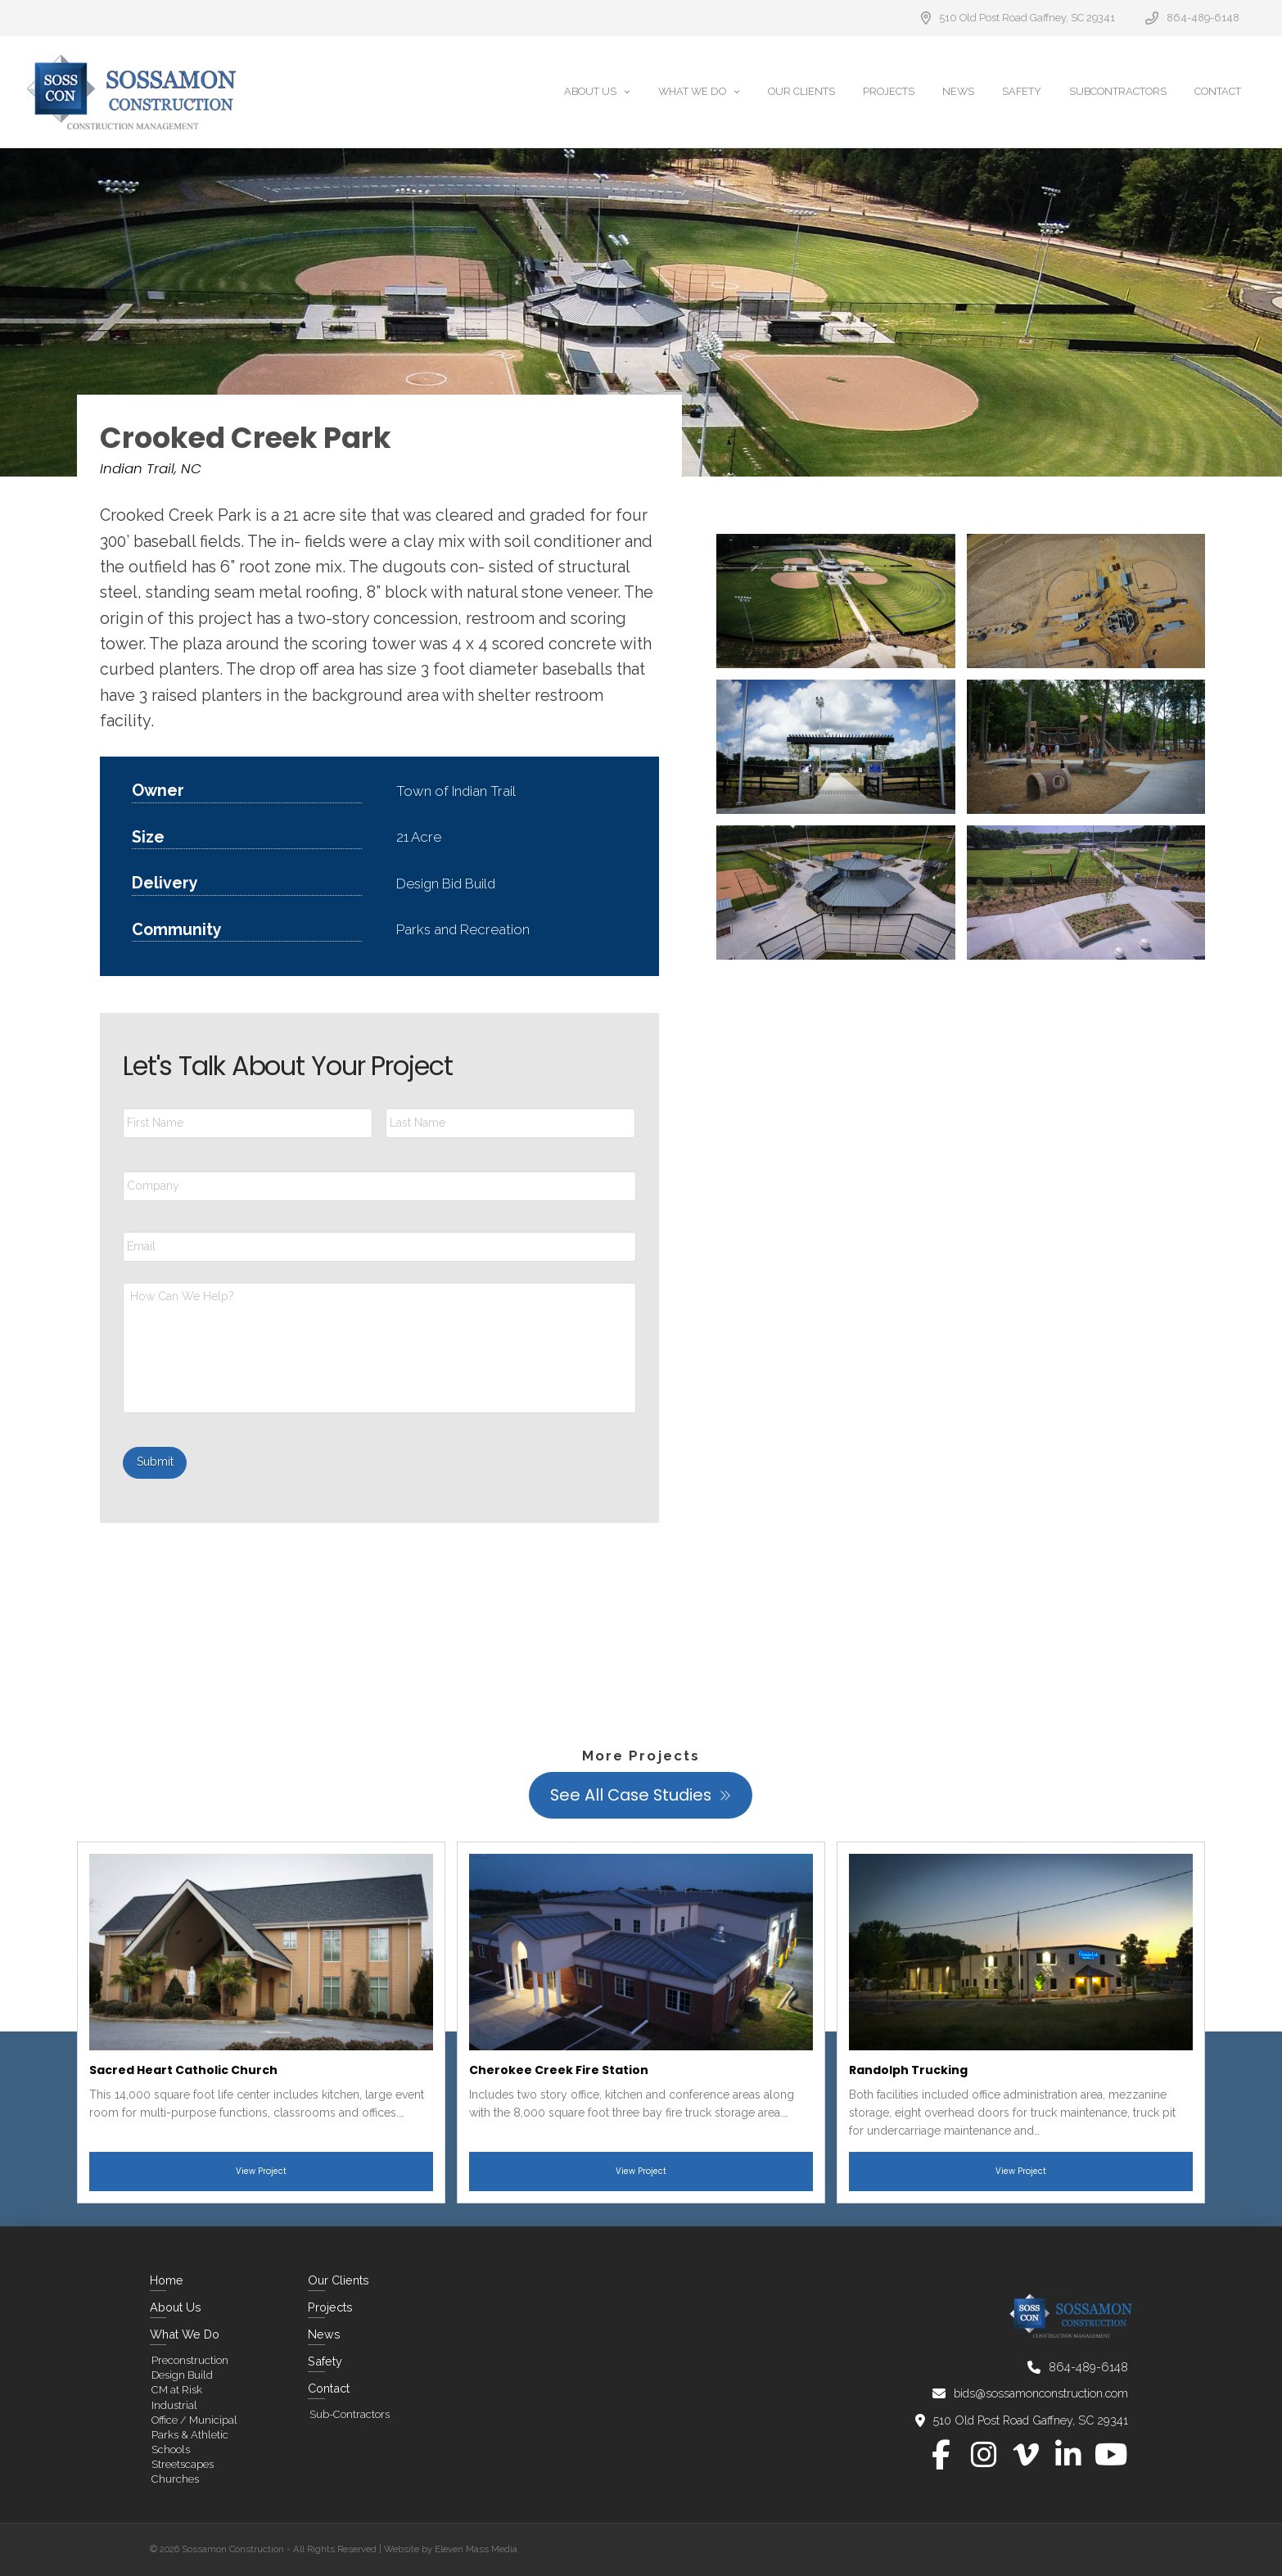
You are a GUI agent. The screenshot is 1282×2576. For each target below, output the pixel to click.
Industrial (174, 2405)
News (324, 2334)
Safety (325, 2361)
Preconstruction (189, 2360)
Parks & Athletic (189, 2435)
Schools (170, 2449)
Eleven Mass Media (476, 2549)
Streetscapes (182, 2464)
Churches (175, 2479)
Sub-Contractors (349, 2414)
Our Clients (338, 2280)
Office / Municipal (194, 2420)
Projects (330, 2307)
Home (166, 2280)
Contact (329, 2388)
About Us (175, 2307)
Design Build (182, 2375)
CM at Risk (176, 2390)
